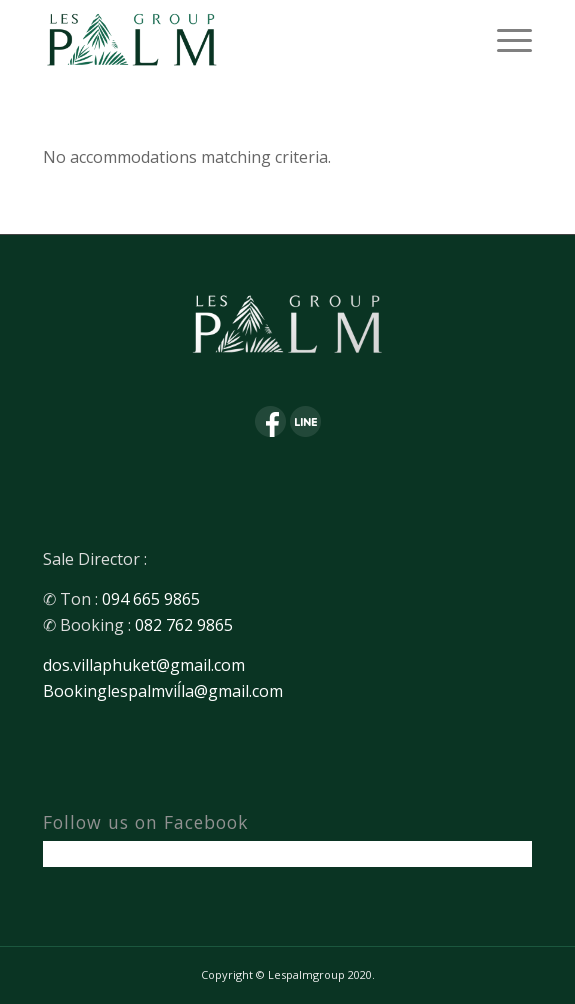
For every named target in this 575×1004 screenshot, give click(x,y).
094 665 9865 (151, 599)
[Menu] (504, 40)
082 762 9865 (184, 625)
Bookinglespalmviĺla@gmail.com (163, 691)
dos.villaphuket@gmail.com (144, 665)
